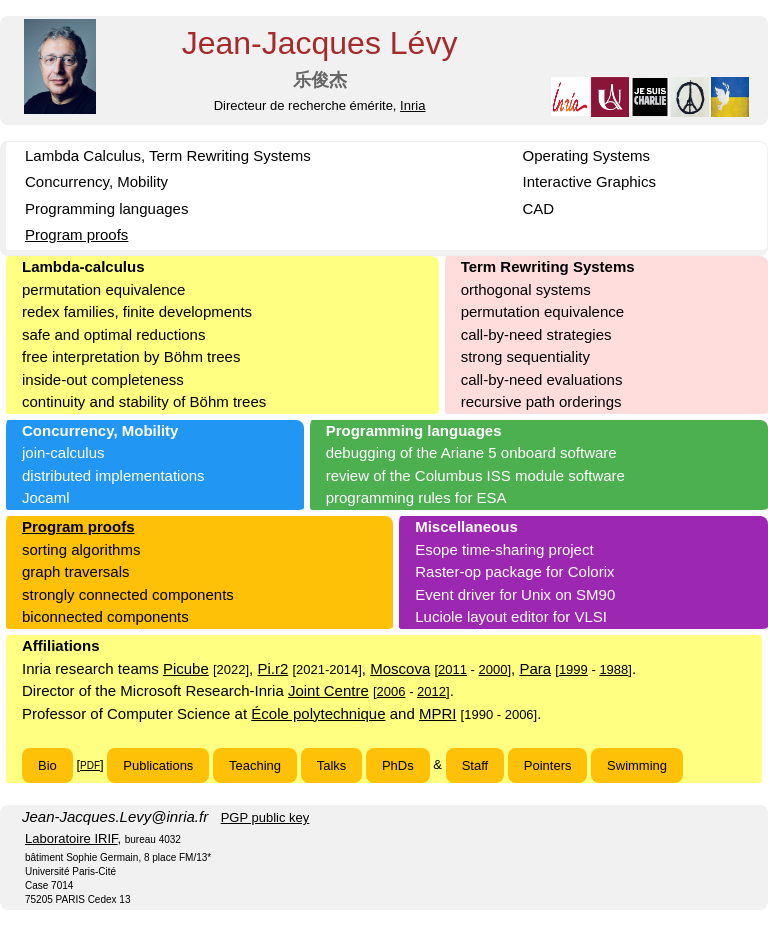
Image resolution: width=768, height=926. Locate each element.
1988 (613, 669)
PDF (90, 765)
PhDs (398, 765)
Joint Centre (328, 690)
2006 (391, 691)
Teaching (255, 765)
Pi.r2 (272, 668)
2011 (452, 669)
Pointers (548, 765)
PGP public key (265, 817)
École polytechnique (318, 713)
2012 (431, 691)
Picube (186, 668)
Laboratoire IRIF (71, 838)
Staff (475, 765)
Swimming (637, 765)
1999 (573, 669)
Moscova (400, 668)
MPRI (438, 713)
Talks (332, 765)
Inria (412, 105)
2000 (493, 669)
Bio (47, 765)
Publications (158, 765)
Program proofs (76, 234)
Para (535, 668)
